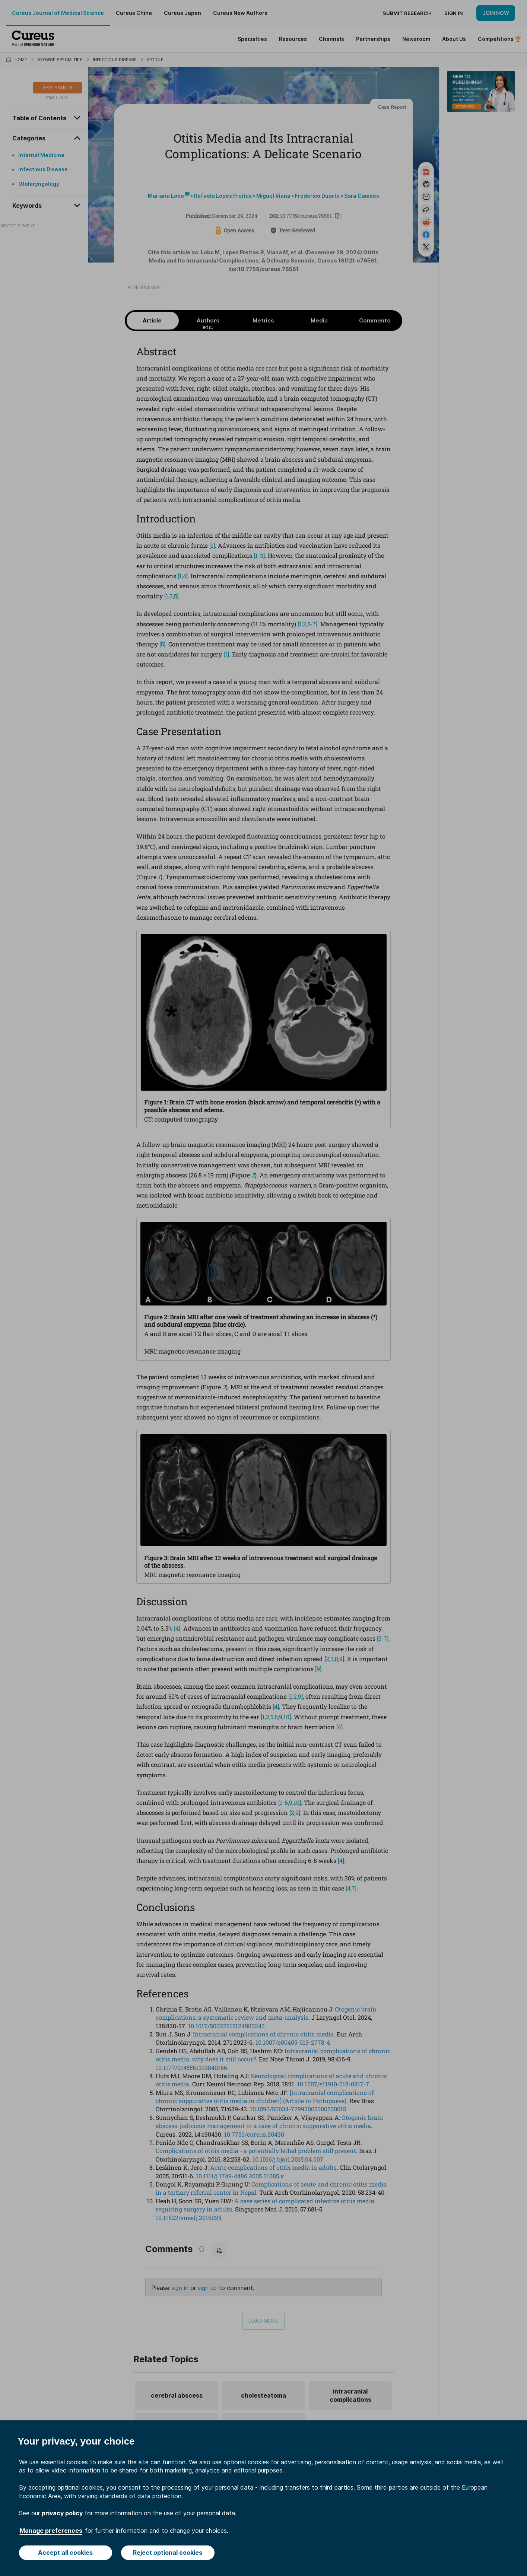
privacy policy (62, 2513)
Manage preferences (51, 2530)
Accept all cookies (65, 2552)
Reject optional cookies (167, 2552)
